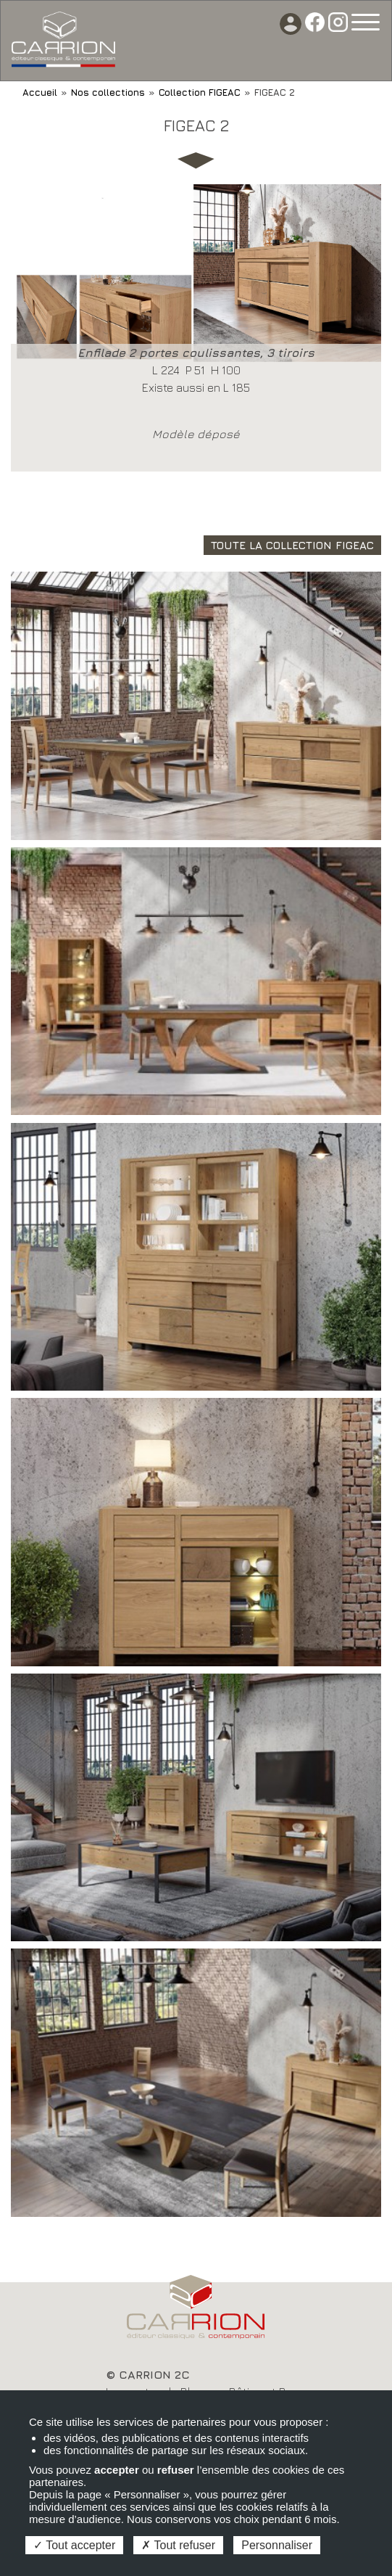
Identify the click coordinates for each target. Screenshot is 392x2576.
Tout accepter (74, 2545)
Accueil (39, 92)
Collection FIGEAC (200, 92)
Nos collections (108, 92)
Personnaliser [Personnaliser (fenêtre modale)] (276, 2545)
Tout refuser (178, 2545)
